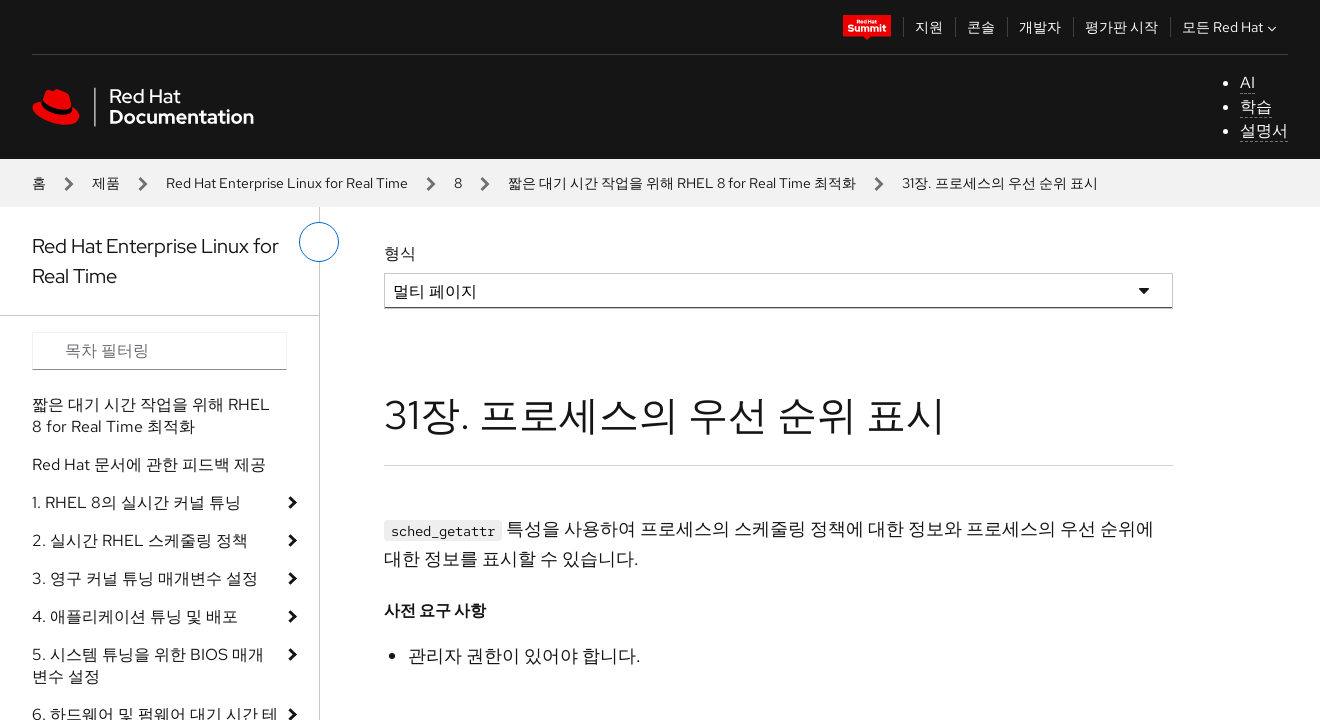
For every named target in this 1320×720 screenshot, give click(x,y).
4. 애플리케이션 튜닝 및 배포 (135, 616)
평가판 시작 (1121, 27)
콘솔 (981, 27)
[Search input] (159, 351)
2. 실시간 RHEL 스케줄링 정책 (140, 540)
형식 (400, 253)
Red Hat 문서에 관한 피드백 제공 (149, 464)
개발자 (1040, 27)
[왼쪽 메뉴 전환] (319, 242)
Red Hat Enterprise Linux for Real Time (287, 183)
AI (1247, 82)
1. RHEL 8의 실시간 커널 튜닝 (136, 502)
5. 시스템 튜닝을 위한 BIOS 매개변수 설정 (148, 665)
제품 (106, 183)
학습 (1256, 106)
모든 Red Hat (1231, 27)
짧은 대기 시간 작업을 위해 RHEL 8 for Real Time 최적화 (682, 183)
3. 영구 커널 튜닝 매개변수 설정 (145, 578)
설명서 (1264, 130)
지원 (929, 27)
